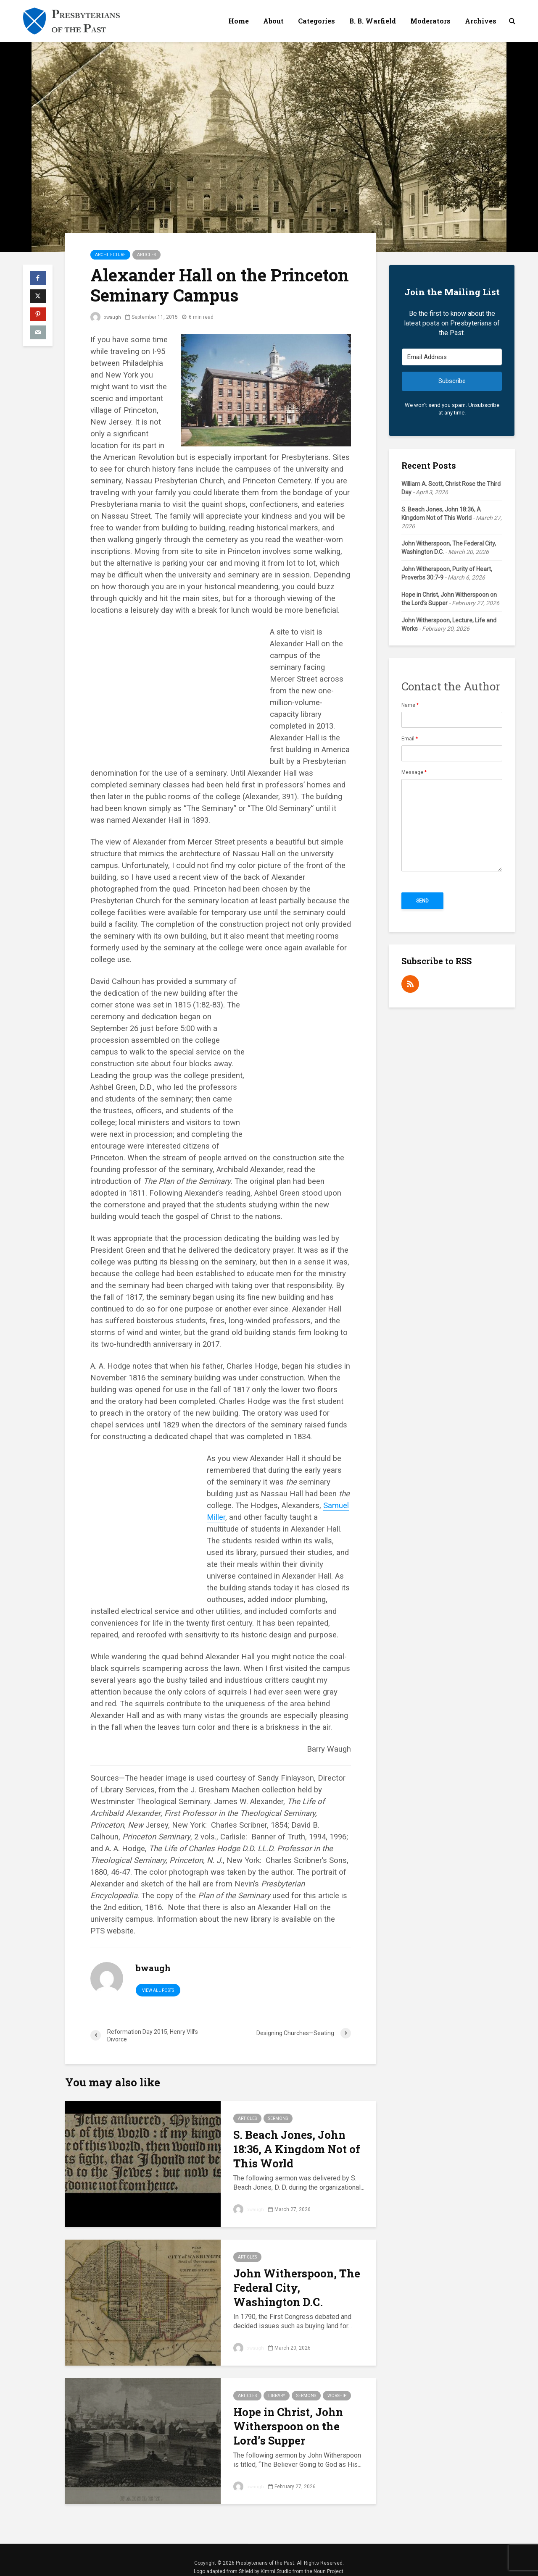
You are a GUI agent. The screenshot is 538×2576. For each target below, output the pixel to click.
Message (414, 772)
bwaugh (105, 317)
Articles (146, 254)
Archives (480, 20)
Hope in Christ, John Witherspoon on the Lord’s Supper (288, 2426)
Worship (336, 2395)
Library (276, 2395)
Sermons (278, 2118)
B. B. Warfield (372, 20)
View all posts (158, 1990)
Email (409, 738)
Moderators (430, 20)
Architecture (110, 254)
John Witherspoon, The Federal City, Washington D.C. (296, 2287)
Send (422, 901)
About (273, 20)
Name (410, 705)
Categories (316, 20)
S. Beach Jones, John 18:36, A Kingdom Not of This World (296, 2148)
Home (238, 20)
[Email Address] (452, 357)
